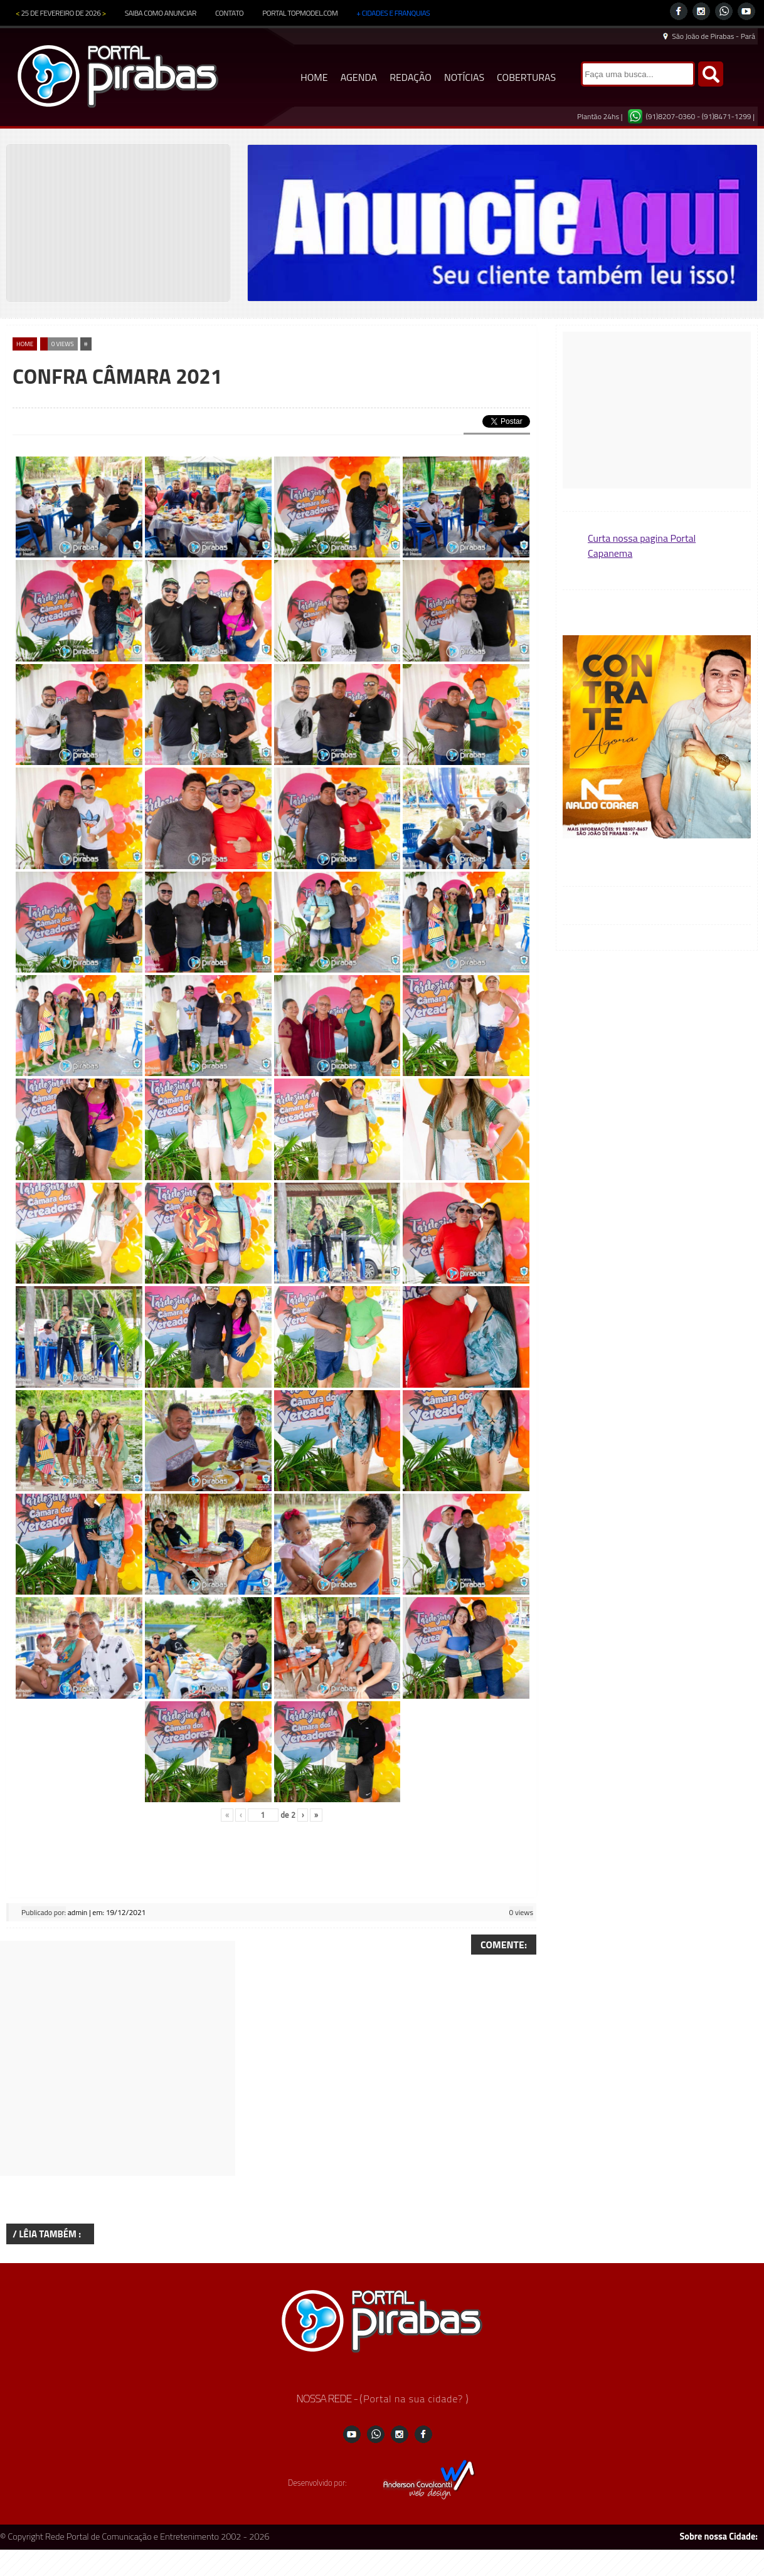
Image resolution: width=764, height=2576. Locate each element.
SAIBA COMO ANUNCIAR (160, 13)
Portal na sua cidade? (414, 2398)
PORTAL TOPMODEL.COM (299, 13)
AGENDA (359, 77)
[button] (657, 738)
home (24, 344)
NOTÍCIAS (464, 77)
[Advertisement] (117, 2058)
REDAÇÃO (411, 77)
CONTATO (229, 13)
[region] (502, 223)
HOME (314, 77)
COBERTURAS (526, 77)
